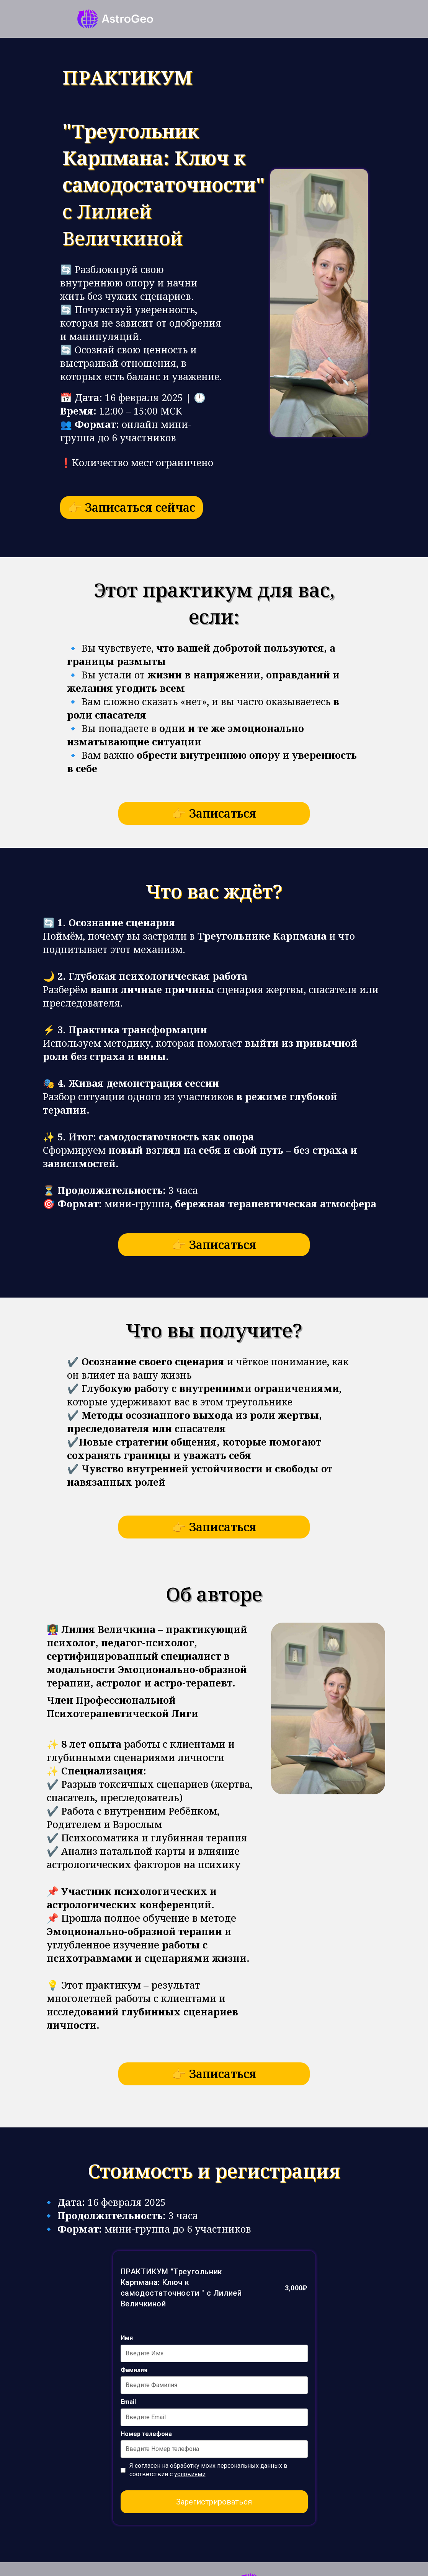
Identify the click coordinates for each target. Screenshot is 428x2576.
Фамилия (134, 2370)
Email (128, 2401)
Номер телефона (146, 2434)
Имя (127, 2338)
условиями (190, 2474)
